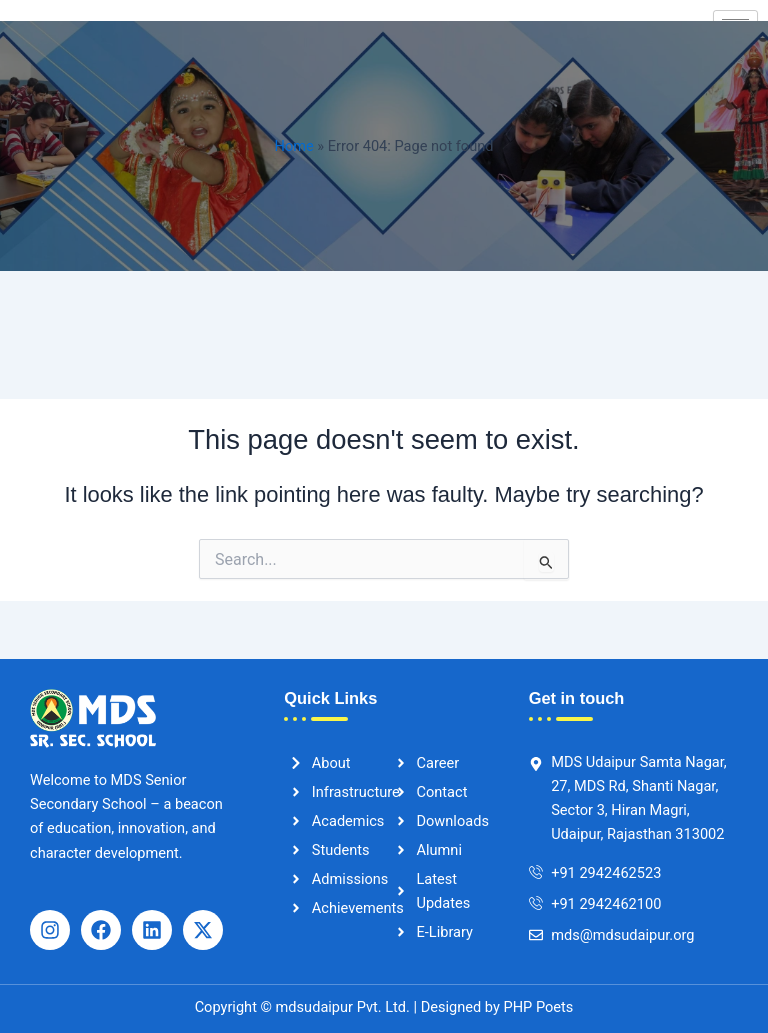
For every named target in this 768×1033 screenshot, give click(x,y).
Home (294, 146)
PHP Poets (536, 1007)
